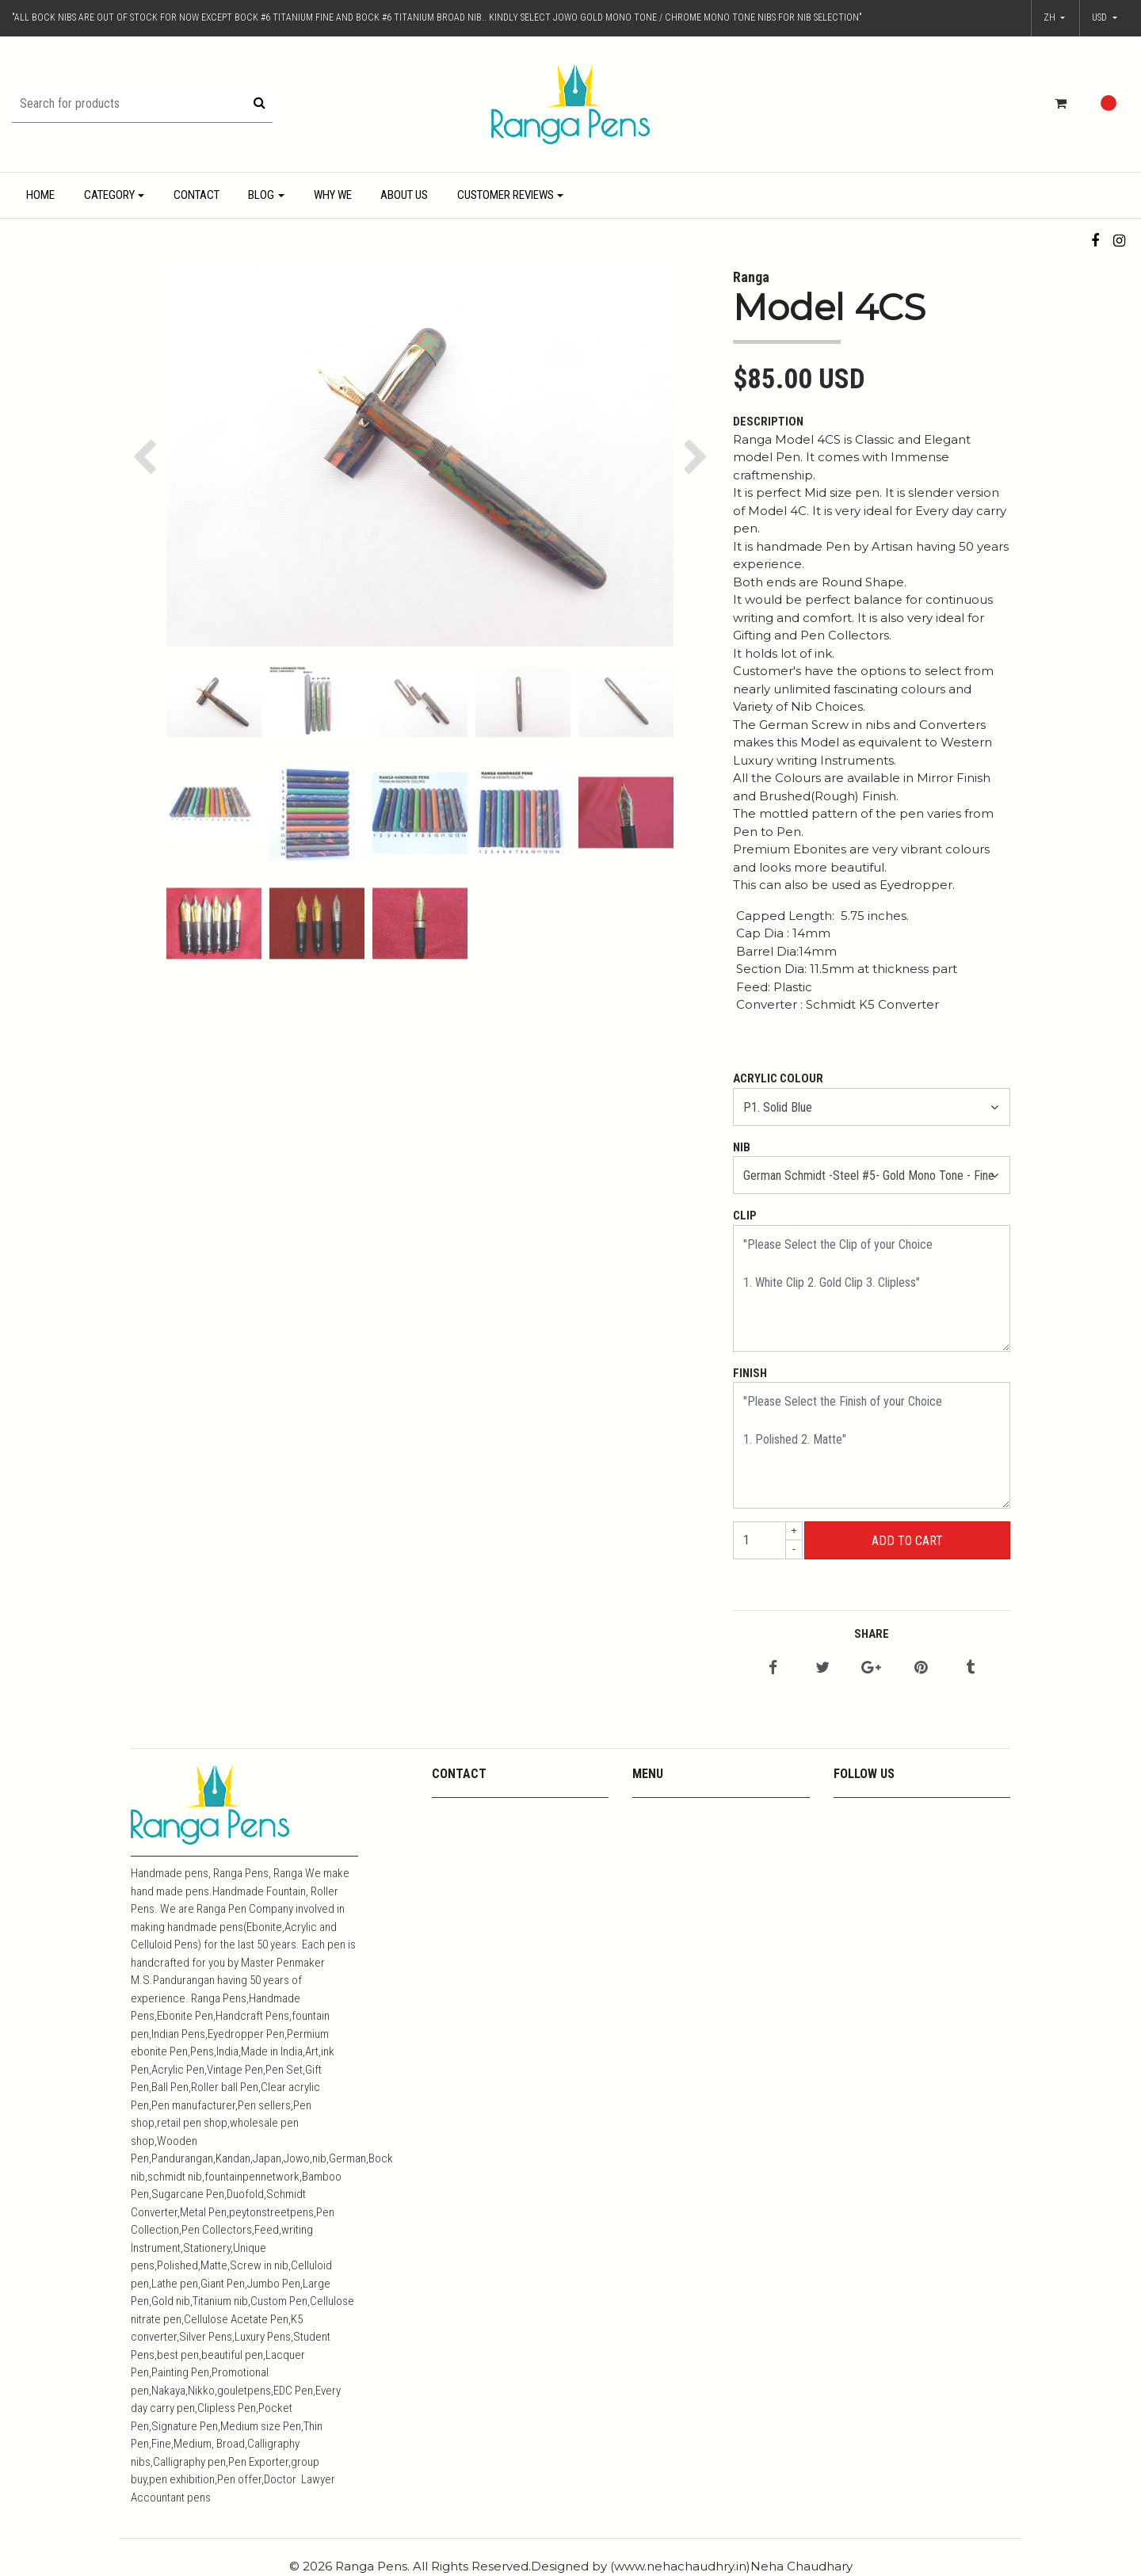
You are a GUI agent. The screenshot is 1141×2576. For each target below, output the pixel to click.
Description (768, 421)
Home (40, 195)
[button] (1104, 18)
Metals (649, 1875)
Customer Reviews (505, 195)
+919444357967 (473, 1833)
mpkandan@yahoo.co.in (493, 1813)
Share (871, 1634)
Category (109, 195)
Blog (261, 195)
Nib (741, 1147)
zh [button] (1051, 17)
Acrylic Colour (778, 1078)
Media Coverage (673, 1854)
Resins (649, 1895)
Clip (745, 1215)
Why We (333, 195)
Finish (750, 1373)
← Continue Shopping (906, 1578)
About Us (404, 195)
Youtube (653, 1833)
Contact (196, 195)
